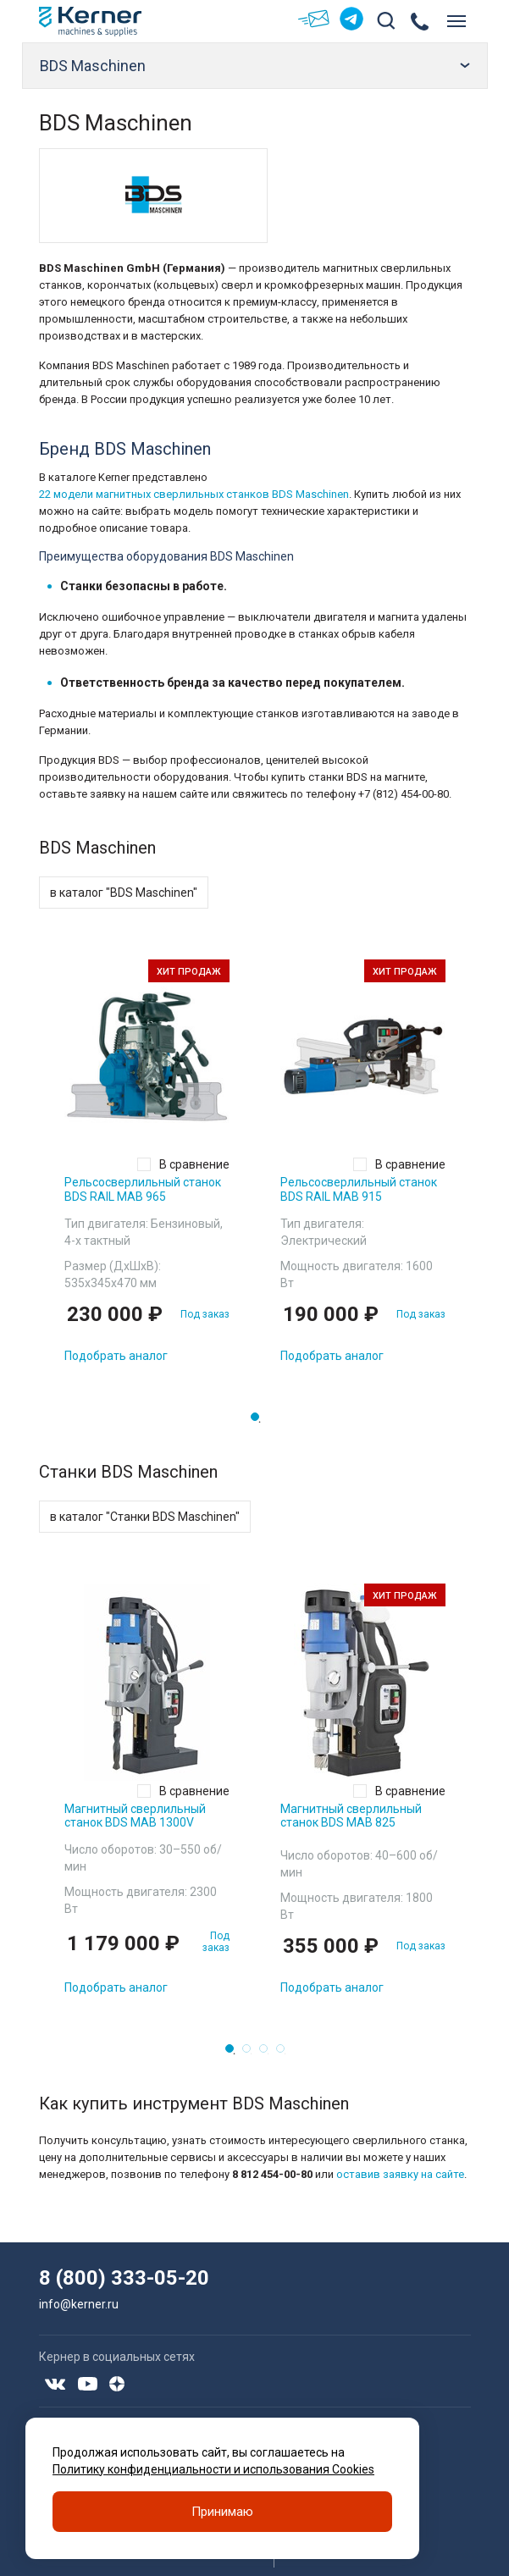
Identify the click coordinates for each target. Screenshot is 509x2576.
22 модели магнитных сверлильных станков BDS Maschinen (194, 494)
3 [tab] (268, 2053)
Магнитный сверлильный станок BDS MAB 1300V (135, 1816)
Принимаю (222, 2511)
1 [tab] (260, 1421)
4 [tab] (285, 2053)
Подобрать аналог (116, 1356)
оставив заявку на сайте (400, 2174)
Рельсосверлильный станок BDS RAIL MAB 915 (358, 1189)
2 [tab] (251, 2053)
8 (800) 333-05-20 (124, 2278)
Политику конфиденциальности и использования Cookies (213, 2469)
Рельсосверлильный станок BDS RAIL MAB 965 (142, 1189)
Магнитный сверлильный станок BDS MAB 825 (351, 1816)
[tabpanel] (147, 1167)
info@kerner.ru (79, 2304)
